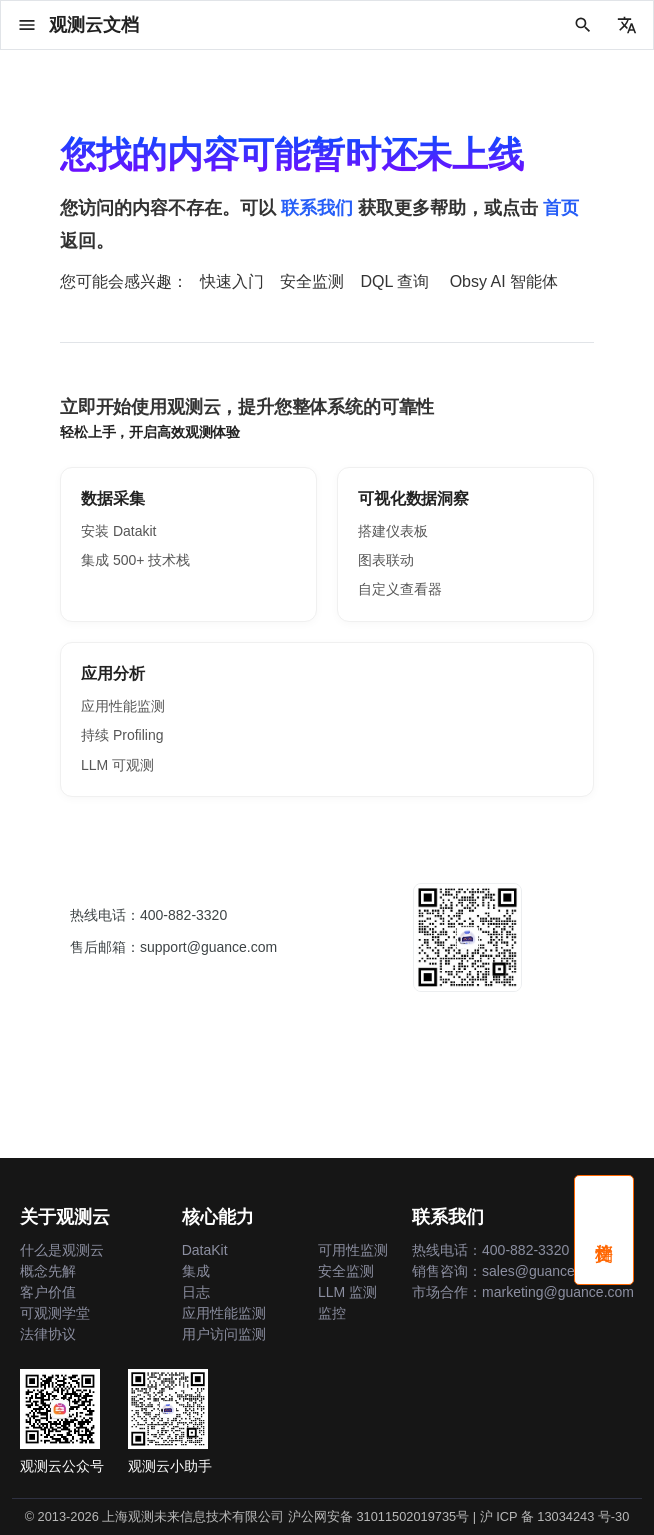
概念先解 (48, 1271)
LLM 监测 (347, 1292)
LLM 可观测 (117, 765)
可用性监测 (353, 1250)
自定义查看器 (400, 589)
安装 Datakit (118, 531)
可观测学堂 (55, 1313)
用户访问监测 (224, 1334)
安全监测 (312, 281)
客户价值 (48, 1292)
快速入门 (232, 281)
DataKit (205, 1250)
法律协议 (48, 1334)
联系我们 (317, 208)
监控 (332, 1313)
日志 (196, 1292)
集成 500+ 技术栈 (135, 560)
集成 (196, 1271)
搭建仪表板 (393, 531)
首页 (561, 208)
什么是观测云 (62, 1250)
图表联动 (386, 560)
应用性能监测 (123, 706)
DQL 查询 (394, 281)
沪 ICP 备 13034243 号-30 (555, 1516)
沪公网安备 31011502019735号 (378, 1516)
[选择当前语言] (627, 25)
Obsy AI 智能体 (504, 281)
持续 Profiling (122, 735)
